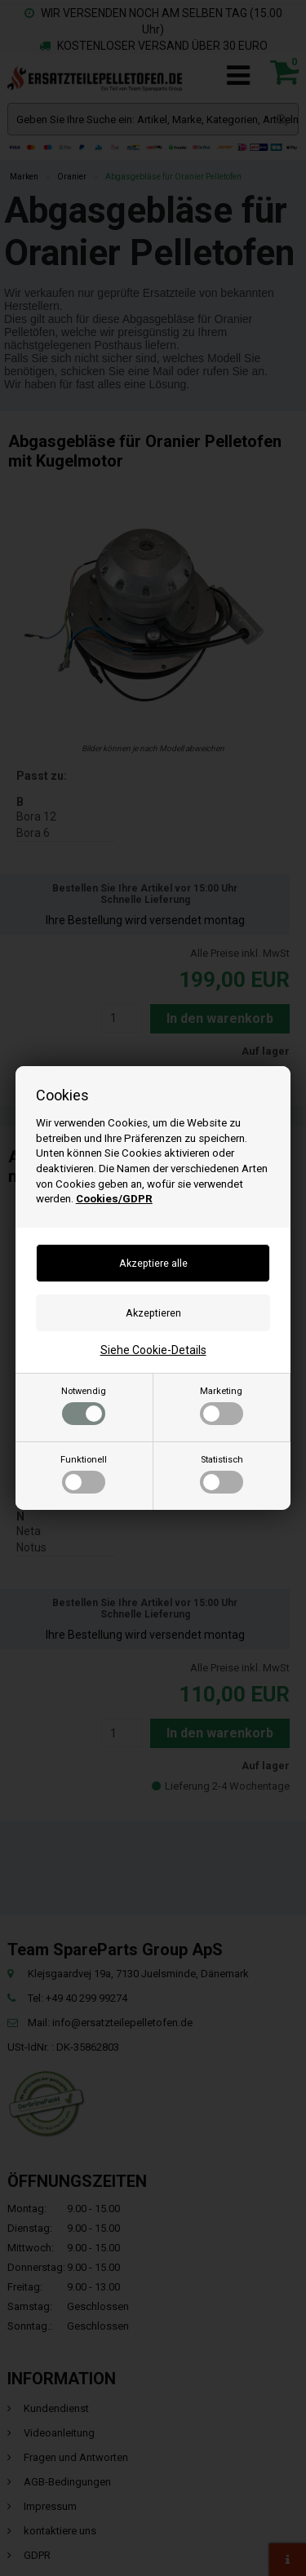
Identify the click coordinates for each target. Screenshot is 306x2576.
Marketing (221, 1405)
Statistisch (221, 1474)
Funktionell (83, 1474)
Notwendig (83, 1405)
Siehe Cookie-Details (153, 1350)
